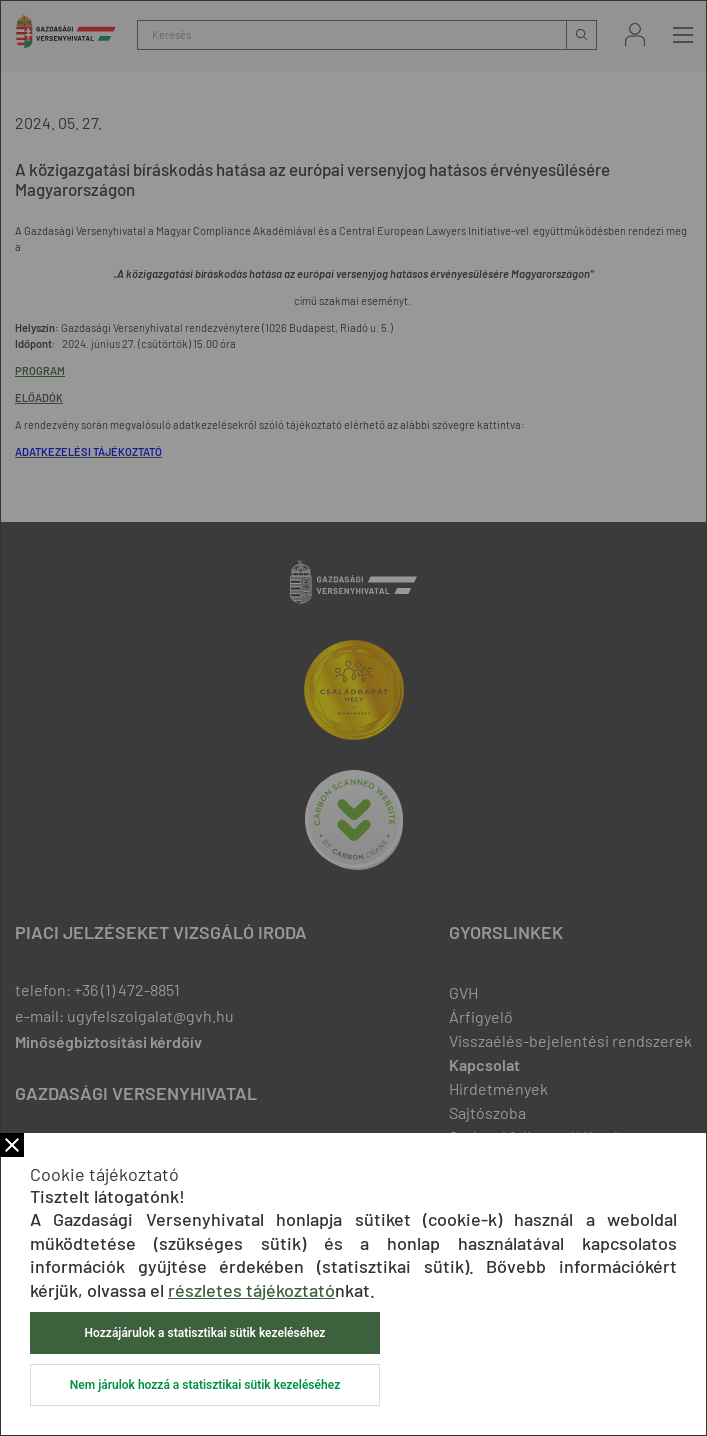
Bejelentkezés (635, 34)
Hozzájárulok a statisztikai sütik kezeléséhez (205, 1333)
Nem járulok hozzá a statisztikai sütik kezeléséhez (205, 1385)
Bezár (12, 1145)
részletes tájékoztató (251, 1290)
